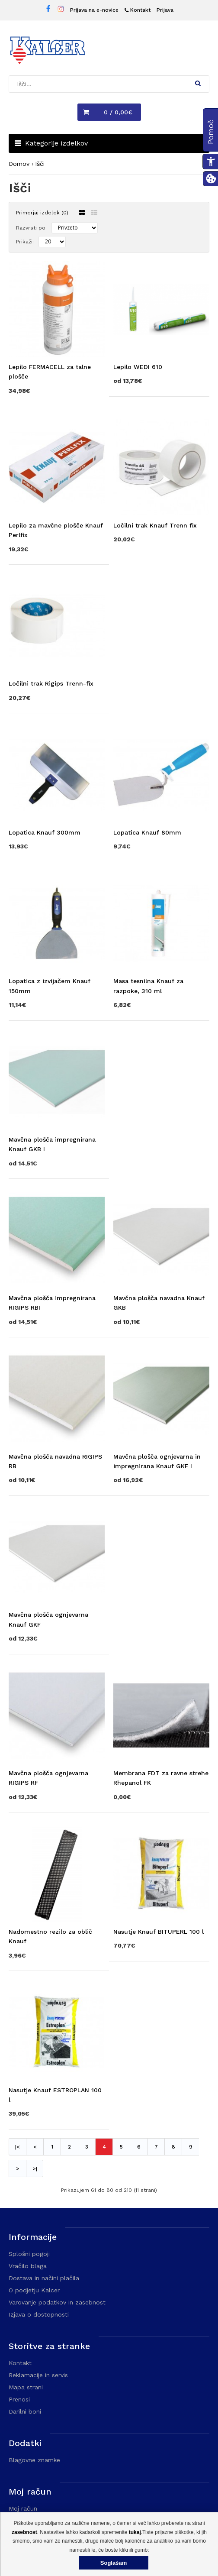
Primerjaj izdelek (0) (42, 213)
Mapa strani (26, 2387)
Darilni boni (25, 2411)
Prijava (165, 10)
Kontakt (20, 2362)
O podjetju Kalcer (34, 2290)
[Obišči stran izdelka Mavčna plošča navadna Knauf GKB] (161, 1297)
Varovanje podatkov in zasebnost (57, 2302)
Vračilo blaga (28, 2265)
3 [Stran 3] (86, 2147)
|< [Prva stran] (17, 2147)
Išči (40, 163)
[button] (198, 83)
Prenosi (19, 2399)
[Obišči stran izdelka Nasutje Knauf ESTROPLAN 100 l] (57, 2089)
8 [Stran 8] (173, 2147)
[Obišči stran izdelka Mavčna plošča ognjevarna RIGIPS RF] (57, 1773)
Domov (19, 163)
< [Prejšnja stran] (35, 2147)
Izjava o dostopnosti (39, 2314)
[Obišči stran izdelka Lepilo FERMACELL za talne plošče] (57, 367)
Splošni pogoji (29, 2253)
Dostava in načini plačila (44, 2278)
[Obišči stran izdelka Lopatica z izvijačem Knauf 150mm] (57, 981)
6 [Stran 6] (139, 2147)
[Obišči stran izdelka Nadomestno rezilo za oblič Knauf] (57, 1931)
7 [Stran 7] (156, 2147)
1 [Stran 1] (52, 2147)
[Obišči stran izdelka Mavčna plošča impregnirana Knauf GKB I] (57, 1139)
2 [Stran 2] (69, 2147)
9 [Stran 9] (190, 2147)
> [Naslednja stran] (17, 2168)
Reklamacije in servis (38, 2375)
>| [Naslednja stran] (34, 2168)
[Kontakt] (138, 10)
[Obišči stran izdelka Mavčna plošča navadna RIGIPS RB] (57, 1456)
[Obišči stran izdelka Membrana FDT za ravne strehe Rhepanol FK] (161, 1773)
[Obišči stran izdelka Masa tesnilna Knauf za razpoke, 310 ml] (161, 981)
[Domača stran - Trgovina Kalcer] (48, 51)
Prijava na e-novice (94, 10)
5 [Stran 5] (121, 2147)
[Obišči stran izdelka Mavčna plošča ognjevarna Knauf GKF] (57, 1614)
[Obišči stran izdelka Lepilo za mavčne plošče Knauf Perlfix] (57, 525)
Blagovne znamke (34, 2459)
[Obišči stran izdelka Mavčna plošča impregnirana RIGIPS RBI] (57, 1297)
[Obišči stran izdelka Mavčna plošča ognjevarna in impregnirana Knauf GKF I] (161, 1456)
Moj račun (23, 2508)
